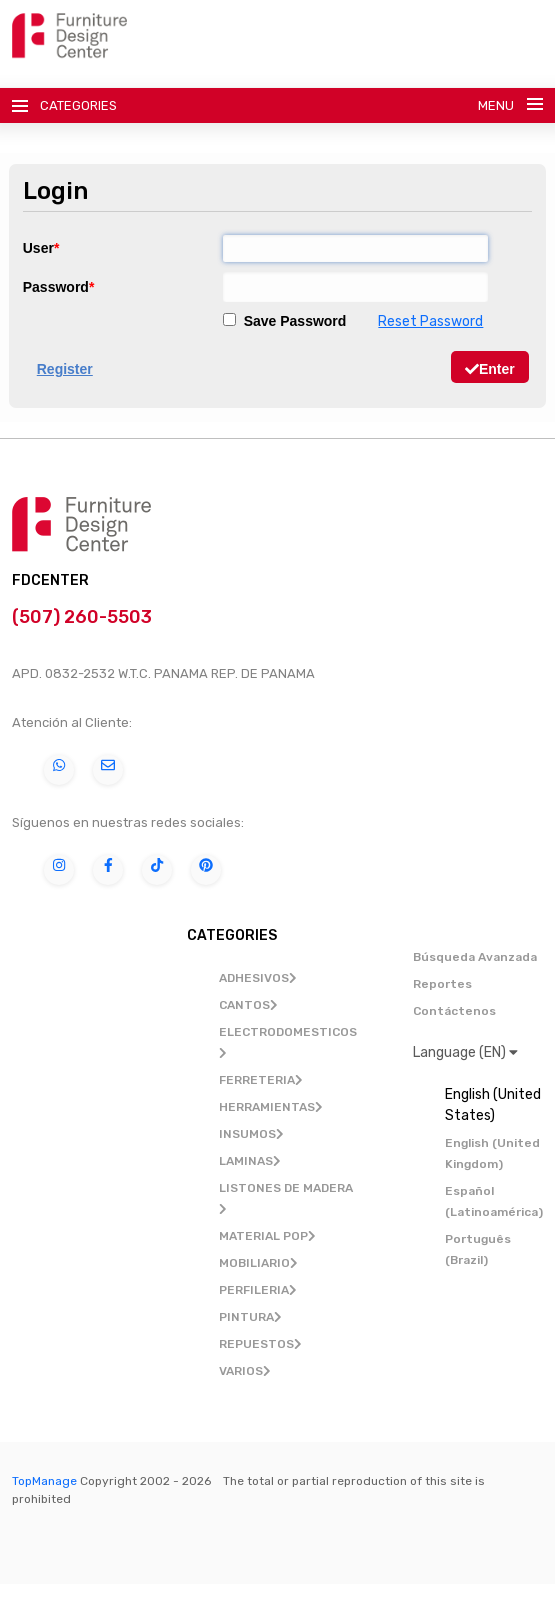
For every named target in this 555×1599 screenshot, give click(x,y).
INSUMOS (251, 1134)
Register (65, 369)
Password (56, 287)
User (38, 248)
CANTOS (248, 1005)
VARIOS (245, 1371)
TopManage (44, 1481)
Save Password (285, 321)
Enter (490, 369)
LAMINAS (250, 1161)
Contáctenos (454, 1011)
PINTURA (250, 1317)
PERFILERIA (258, 1290)
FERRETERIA (261, 1080)
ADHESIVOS (258, 978)
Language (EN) (465, 1052)
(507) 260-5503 (84, 617)
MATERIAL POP (267, 1236)
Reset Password (430, 321)
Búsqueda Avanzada (475, 957)
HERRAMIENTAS (271, 1107)
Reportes (442, 984)
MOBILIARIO (258, 1263)
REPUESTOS (260, 1344)
